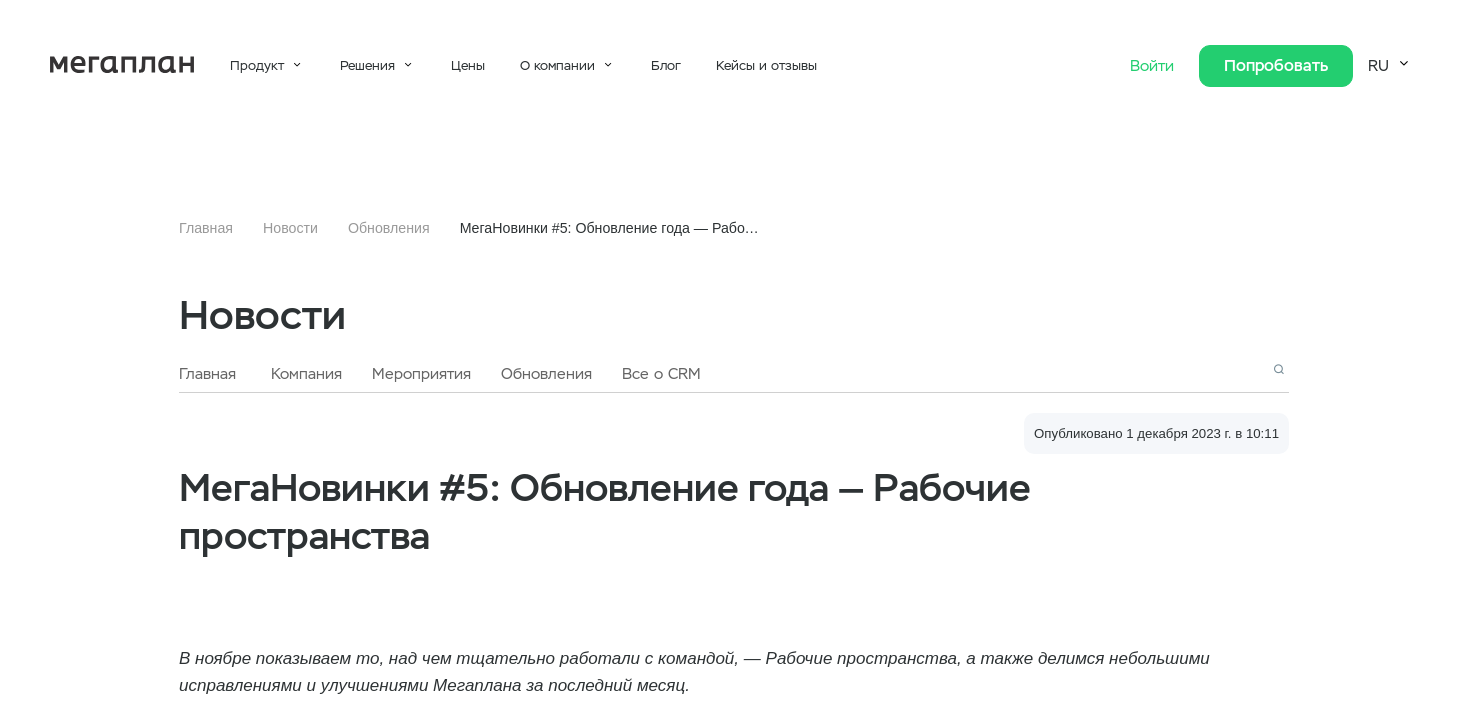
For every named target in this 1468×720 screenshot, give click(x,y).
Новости (290, 228)
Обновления (389, 228)
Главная (206, 228)
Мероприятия (421, 374)
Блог (666, 65)
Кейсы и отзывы (766, 65)
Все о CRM (661, 374)
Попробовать (1276, 65)
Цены (468, 65)
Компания (306, 374)
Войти (1154, 66)
